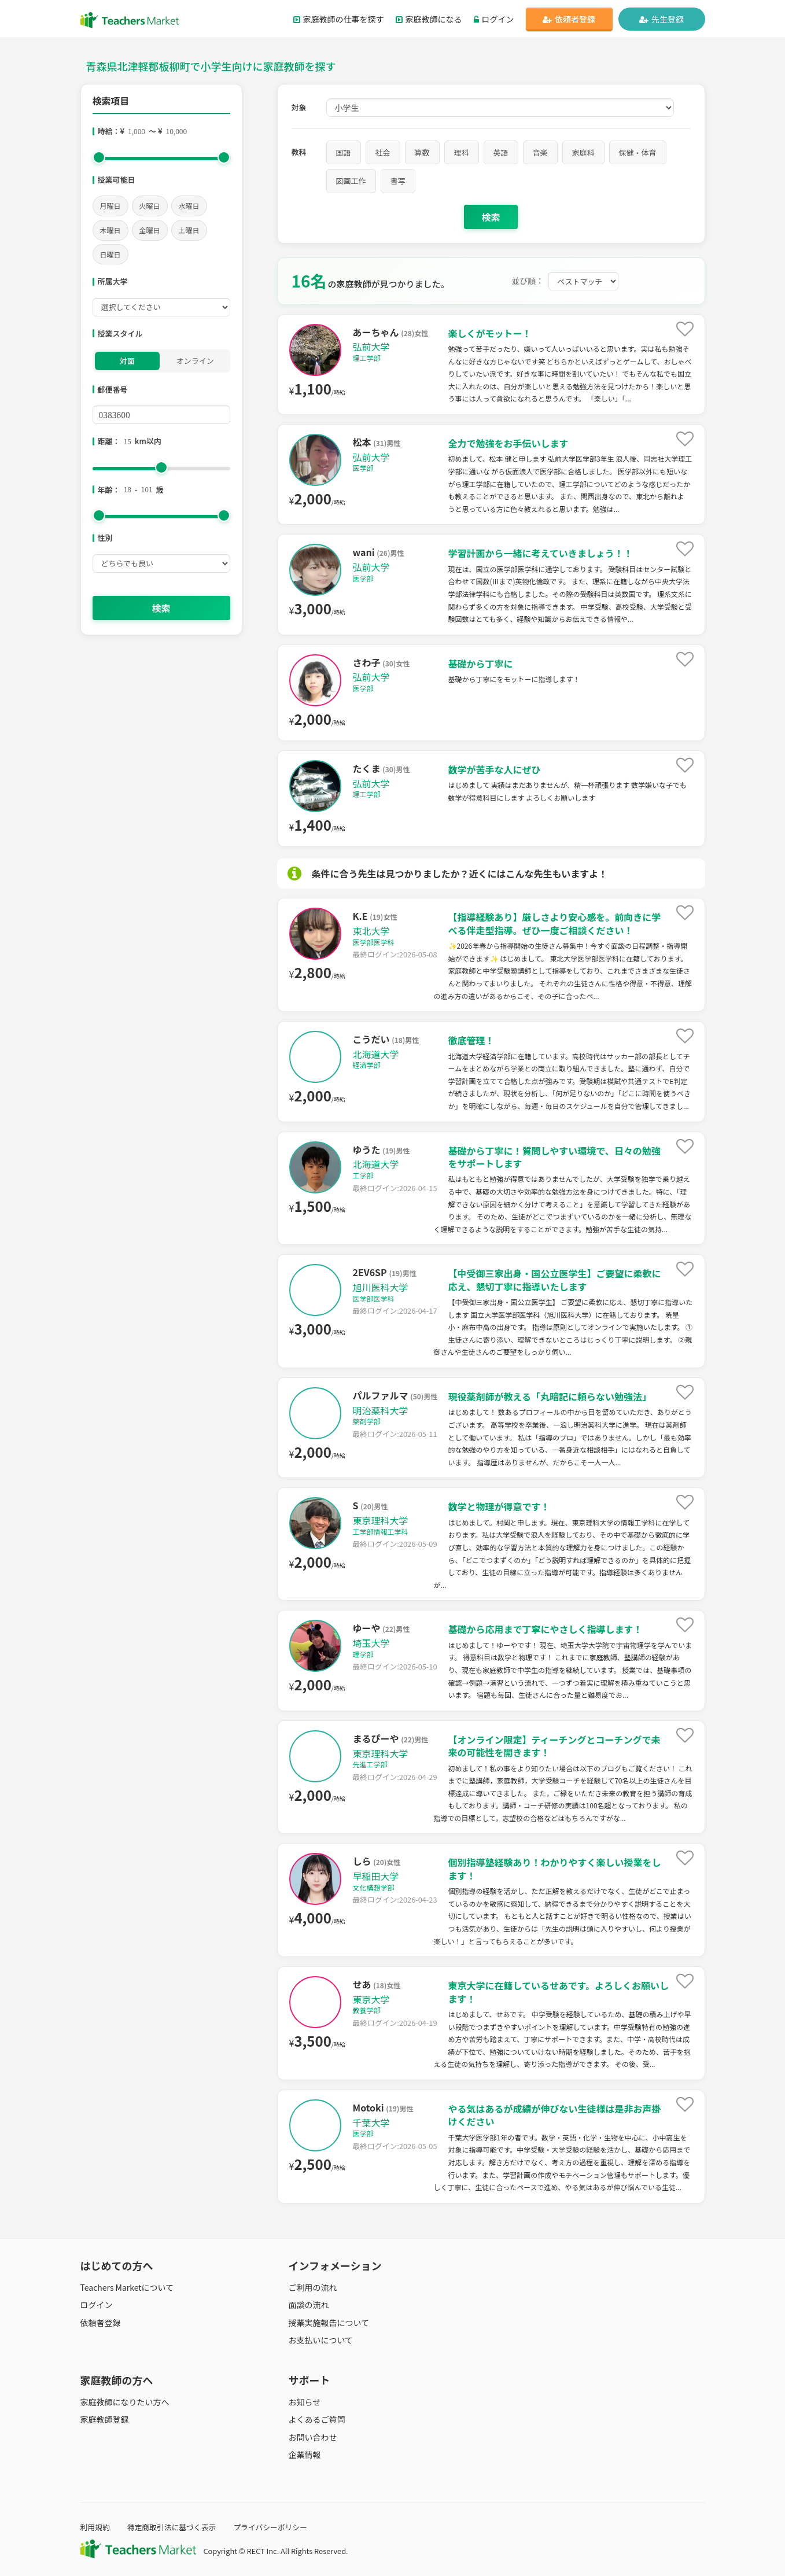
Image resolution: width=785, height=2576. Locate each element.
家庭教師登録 (104, 2419)
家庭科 (583, 152)
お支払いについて (321, 2340)
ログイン (494, 19)
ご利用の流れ (313, 2287)
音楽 (540, 152)
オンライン (195, 360)
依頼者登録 (569, 19)
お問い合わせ (313, 2437)
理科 (461, 152)
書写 (398, 180)
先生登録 (661, 19)
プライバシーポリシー (270, 2527)
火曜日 (149, 206)
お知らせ (305, 2402)
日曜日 (110, 254)
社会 (382, 152)
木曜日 (110, 230)
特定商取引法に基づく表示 (171, 2527)
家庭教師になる (429, 19)
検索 (161, 608)
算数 (422, 152)
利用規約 (95, 2527)
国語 (343, 152)
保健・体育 (638, 152)
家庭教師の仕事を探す (338, 19)
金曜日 (149, 230)
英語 (500, 152)
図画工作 (351, 180)
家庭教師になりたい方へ (124, 2402)
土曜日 (189, 230)
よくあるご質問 (317, 2419)
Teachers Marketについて (127, 2287)
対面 (127, 360)
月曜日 (110, 206)
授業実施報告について (329, 2322)
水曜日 (189, 206)
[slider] (99, 157)
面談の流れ (309, 2304)
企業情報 (305, 2454)
